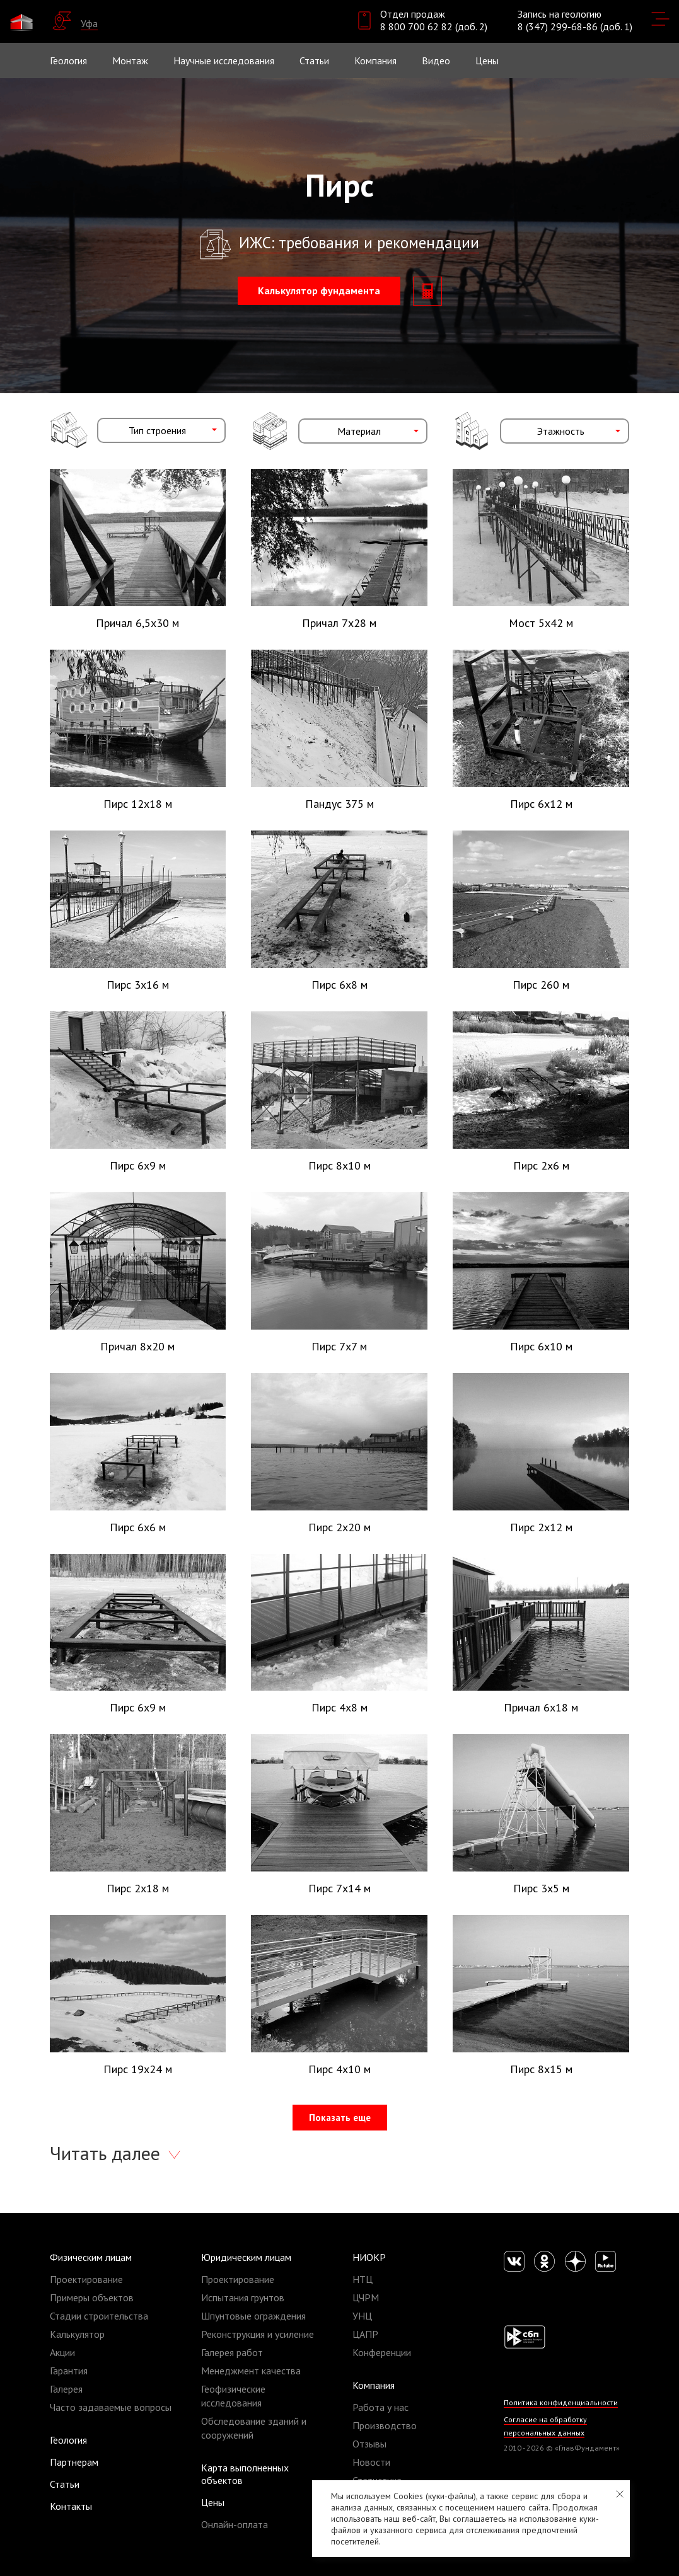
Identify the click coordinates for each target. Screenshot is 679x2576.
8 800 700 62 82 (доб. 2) (433, 26)
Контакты (71, 2506)
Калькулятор (77, 2334)
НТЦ (362, 2279)
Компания (373, 2385)
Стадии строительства (99, 2315)
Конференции (381, 2352)
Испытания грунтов (242, 2297)
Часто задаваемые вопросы (110, 2407)
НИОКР (369, 2257)
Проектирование (86, 2279)
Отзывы (369, 2443)
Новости (371, 2462)
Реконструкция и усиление (257, 2334)
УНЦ (362, 2315)
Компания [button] (375, 60)
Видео (436, 60)
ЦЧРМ (365, 2297)
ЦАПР (365, 2334)
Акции (62, 2352)
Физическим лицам (91, 2257)
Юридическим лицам (246, 2257)
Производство (384, 2425)
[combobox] (161, 430)
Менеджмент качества (251, 2370)
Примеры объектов (92, 2297)
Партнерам (74, 2462)
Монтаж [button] (130, 60)
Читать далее (107, 2153)
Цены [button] (487, 60)
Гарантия (69, 2370)
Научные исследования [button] (223, 60)
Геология (68, 60)
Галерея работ (232, 2352)
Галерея (66, 2389)
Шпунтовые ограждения (253, 2315)
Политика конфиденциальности (561, 2402)
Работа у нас (380, 2407)
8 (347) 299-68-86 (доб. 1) (575, 26)
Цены (212, 2502)
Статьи (314, 60)
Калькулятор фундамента (319, 290)
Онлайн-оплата (234, 2524)
